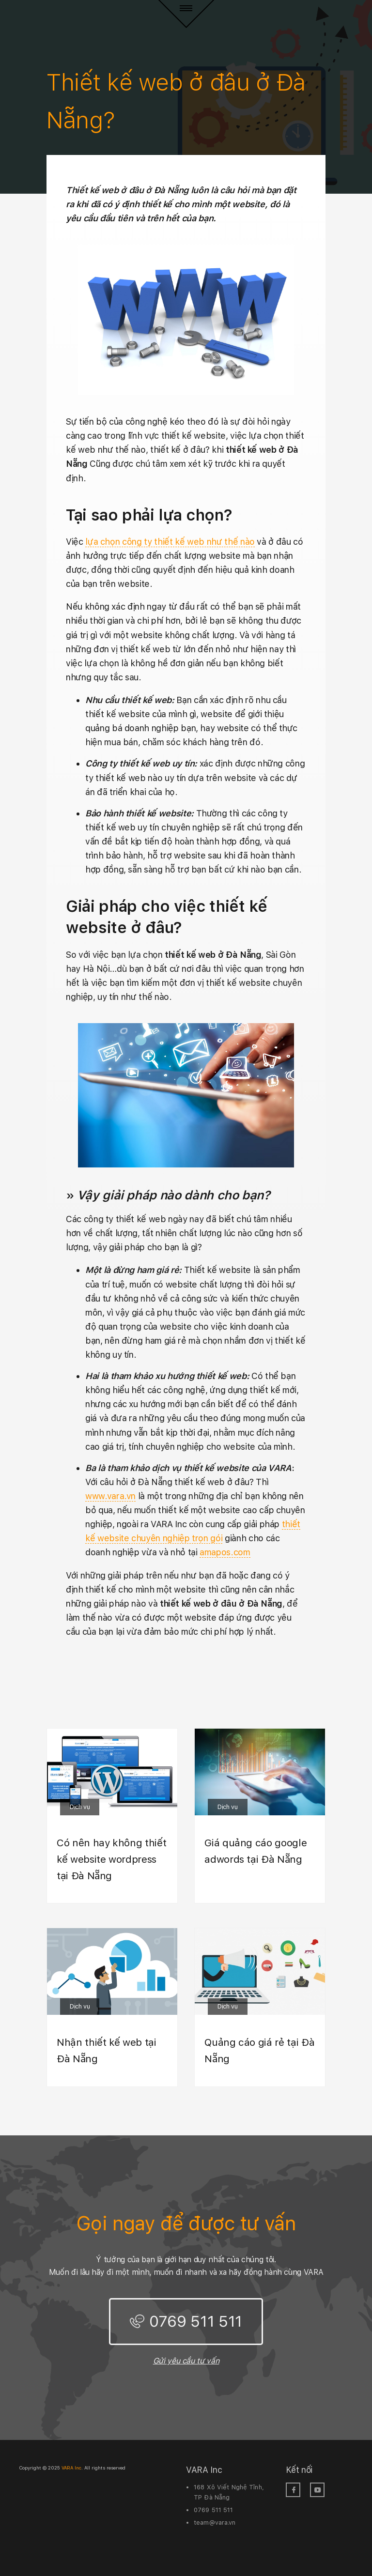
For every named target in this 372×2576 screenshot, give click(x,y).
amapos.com (225, 1552)
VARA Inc (204, 2470)
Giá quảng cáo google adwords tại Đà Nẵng (255, 1851)
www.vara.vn (110, 1496)
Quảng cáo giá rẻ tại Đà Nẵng (259, 2050)
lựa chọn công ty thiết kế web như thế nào (170, 542)
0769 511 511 (195, 2321)
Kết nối (299, 2470)
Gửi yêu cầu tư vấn (186, 2360)
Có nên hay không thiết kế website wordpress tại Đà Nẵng (111, 1859)
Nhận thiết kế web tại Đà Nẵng (106, 2050)
